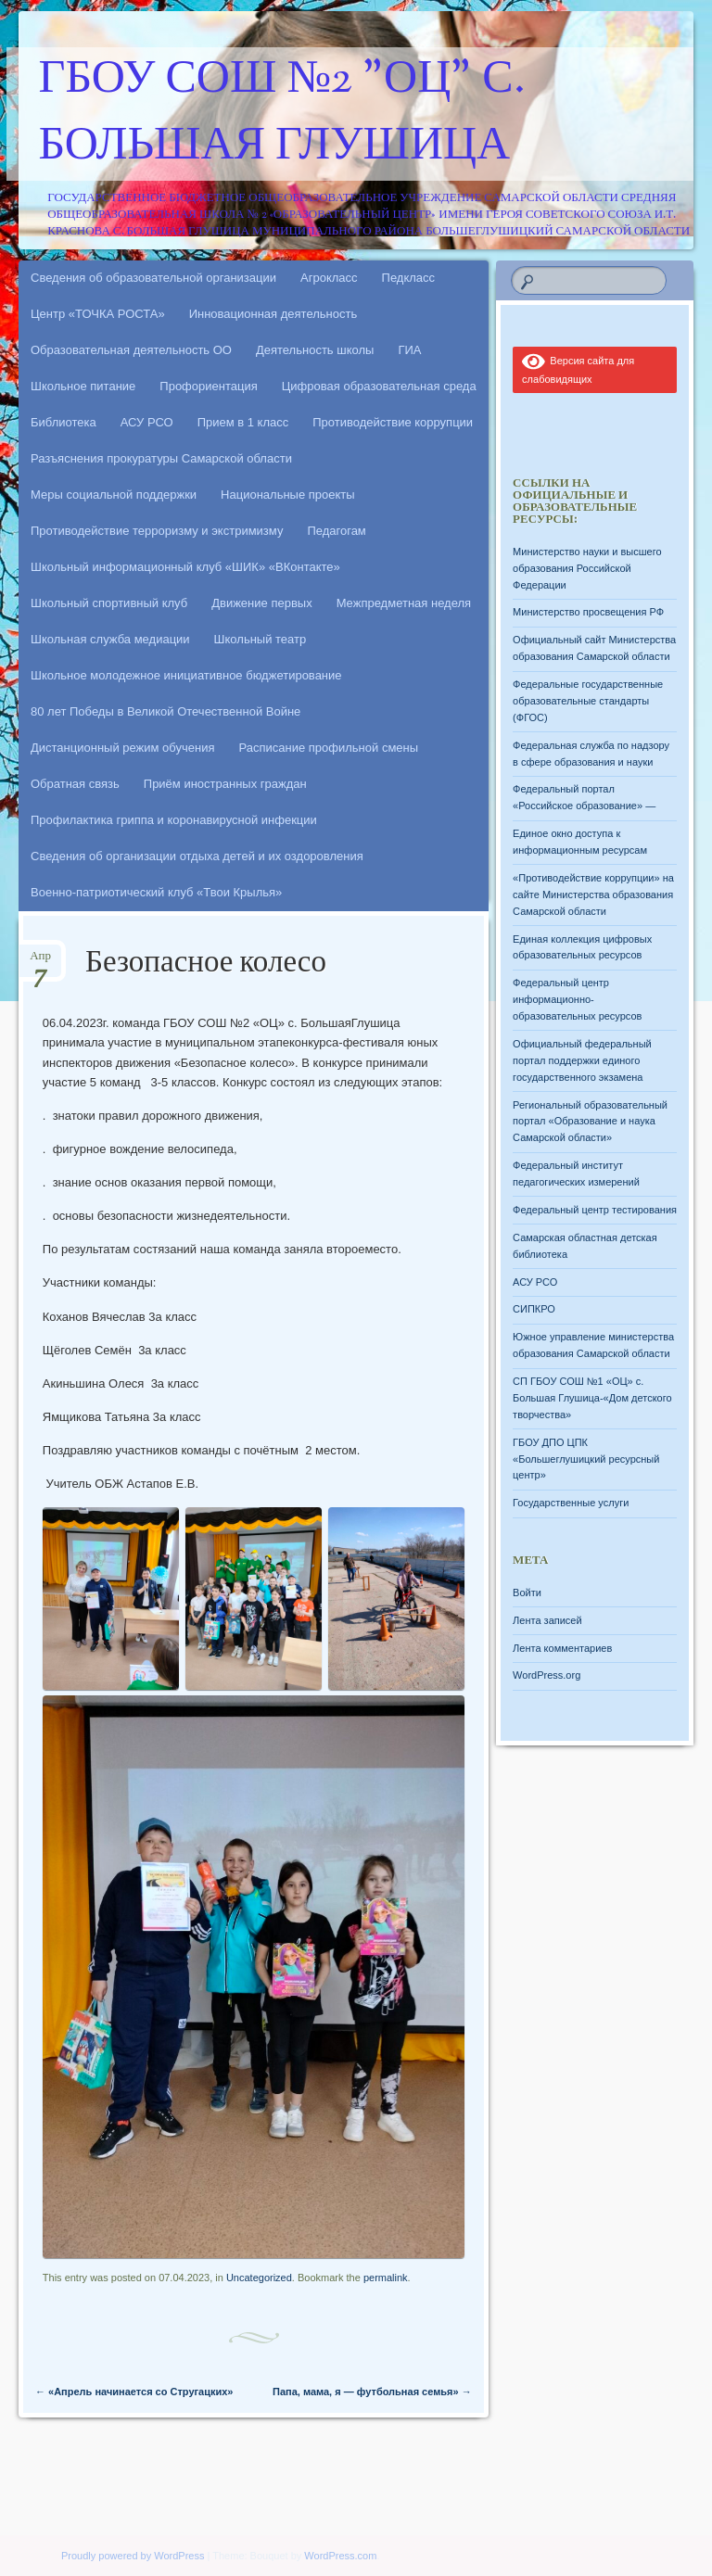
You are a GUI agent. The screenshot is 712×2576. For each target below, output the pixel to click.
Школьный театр (260, 639)
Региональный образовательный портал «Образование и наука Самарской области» (590, 1121)
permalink (385, 2277)
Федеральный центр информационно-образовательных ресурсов (577, 999)
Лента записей (547, 1620)
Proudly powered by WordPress (132, 2555)
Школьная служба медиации (110, 639)
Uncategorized (259, 2277)
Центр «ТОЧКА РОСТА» (98, 314)
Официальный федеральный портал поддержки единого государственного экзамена (582, 1060)
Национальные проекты (288, 494)
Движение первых (261, 603)
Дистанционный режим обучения (123, 748)
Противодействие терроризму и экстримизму (157, 531)
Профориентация (208, 386)
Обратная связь (75, 784)
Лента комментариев (562, 1648)
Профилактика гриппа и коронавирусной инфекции (174, 820)
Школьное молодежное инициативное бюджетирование (186, 675)
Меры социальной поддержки (114, 494)
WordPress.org (546, 1675)
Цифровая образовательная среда (379, 386)
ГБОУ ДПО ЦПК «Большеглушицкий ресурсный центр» (586, 1459)
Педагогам (336, 531)
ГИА (409, 350)
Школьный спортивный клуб (109, 603)
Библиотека (63, 422)
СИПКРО (534, 1308)
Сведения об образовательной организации (153, 278)
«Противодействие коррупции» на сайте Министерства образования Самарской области (593, 894)
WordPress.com (340, 2555)
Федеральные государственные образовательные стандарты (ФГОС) (588, 701)
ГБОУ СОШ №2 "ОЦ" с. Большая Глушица (282, 114)
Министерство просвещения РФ (588, 611)
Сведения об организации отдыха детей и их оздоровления (197, 856)
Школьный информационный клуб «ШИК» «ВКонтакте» (185, 567)
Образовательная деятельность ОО (131, 350)
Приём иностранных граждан (225, 784)
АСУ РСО (147, 422)
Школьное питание (83, 386)
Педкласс (409, 278)
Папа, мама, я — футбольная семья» (372, 2391)
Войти (527, 1592)
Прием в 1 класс (243, 422)
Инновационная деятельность (273, 314)
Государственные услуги (571, 1502)
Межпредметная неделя (404, 603)
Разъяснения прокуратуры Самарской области (161, 458)
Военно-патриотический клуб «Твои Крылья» (156, 892)
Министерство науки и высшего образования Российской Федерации (587, 568)
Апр (40, 961)
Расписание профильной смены (329, 748)
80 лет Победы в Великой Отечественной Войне (165, 711)
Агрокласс (329, 278)
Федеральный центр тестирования (595, 1209)
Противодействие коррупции (392, 422)
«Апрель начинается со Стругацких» (134, 2391)
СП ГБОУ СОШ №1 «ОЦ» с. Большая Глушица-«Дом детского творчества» (592, 1398)
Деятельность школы (315, 350)
